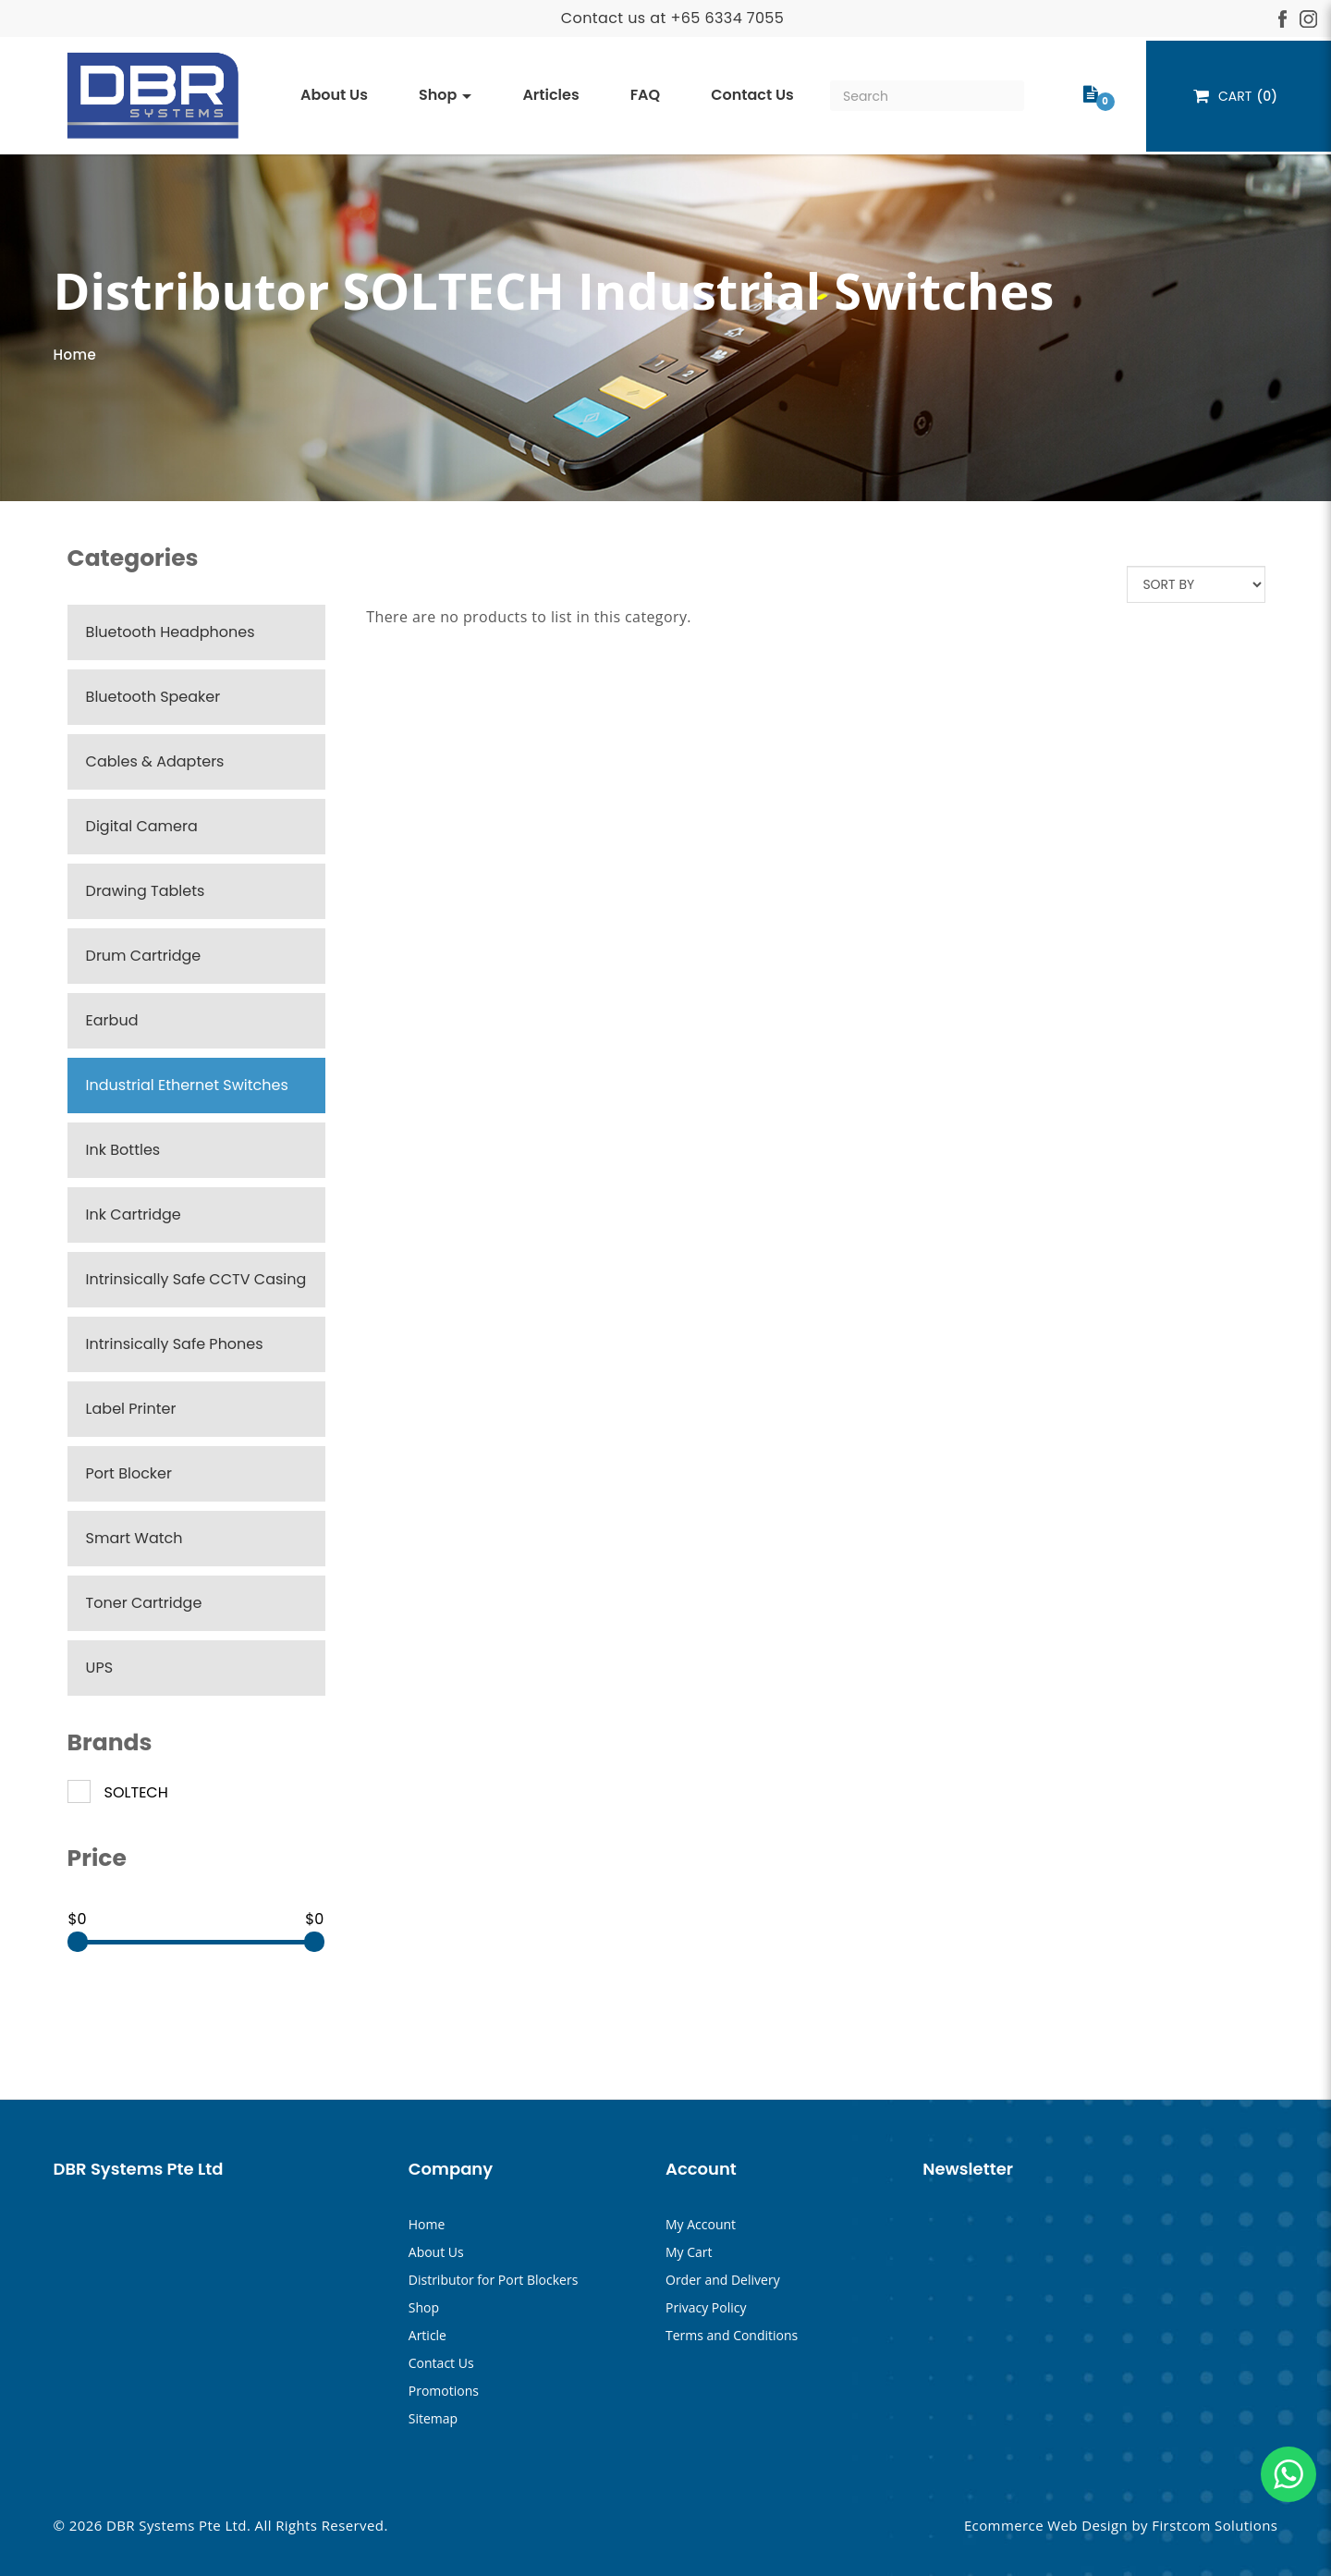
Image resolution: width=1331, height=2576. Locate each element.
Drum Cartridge (143, 955)
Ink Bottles (123, 1149)
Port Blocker (129, 1473)
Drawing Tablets (145, 891)
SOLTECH (117, 1793)
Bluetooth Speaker (153, 696)
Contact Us (441, 2363)
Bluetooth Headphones (170, 632)
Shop (424, 2307)
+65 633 (701, 18)
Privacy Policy (706, 2307)
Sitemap (433, 2418)
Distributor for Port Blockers (494, 2279)
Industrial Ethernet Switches (187, 1085)
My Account (701, 2224)
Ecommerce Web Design (1046, 2525)
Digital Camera (142, 826)
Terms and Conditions (732, 2335)
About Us (436, 2252)
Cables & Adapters (155, 761)
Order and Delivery (723, 2279)
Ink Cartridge (133, 1214)
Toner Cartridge (144, 1602)
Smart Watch (134, 1538)
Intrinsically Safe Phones (174, 1344)
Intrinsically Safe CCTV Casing (196, 1279)
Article (427, 2335)
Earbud (112, 1020)
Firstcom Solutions (1214, 2525)
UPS (99, 1667)
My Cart (689, 2252)
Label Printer (131, 1408)
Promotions (444, 2390)
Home (75, 354)
